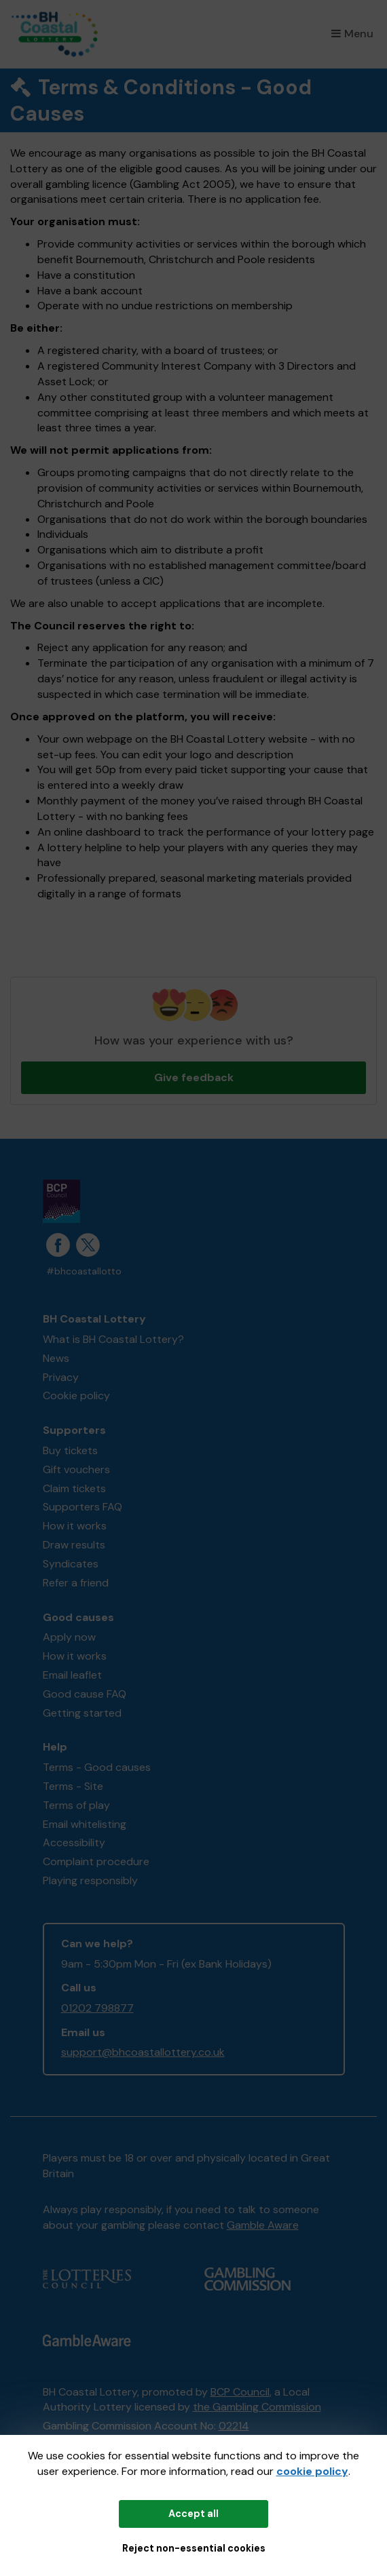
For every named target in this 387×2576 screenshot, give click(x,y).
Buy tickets (70, 1450)
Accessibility (74, 1842)
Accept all (193, 2513)
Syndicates (70, 1564)
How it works (75, 1526)
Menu (352, 33)
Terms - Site (73, 1786)
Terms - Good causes (97, 1767)
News (56, 1358)
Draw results (74, 1545)
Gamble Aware (263, 2225)
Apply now (69, 1637)
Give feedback (194, 1077)
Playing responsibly (90, 1880)
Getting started (82, 1713)
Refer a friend (76, 1583)
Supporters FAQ (82, 1507)
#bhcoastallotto (84, 1271)
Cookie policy (76, 1395)
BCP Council (240, 2392)
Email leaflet (72, 1675)
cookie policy (312, 2471)
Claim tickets (74, 1488)
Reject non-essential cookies (193, 2548)
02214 (234, 2426)
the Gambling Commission (257, 2407)
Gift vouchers (76, 1469)
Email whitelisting (84, 1824)
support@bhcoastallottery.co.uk (143, 2052)
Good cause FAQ (84, 1694)
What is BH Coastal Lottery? (113, 1339)
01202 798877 (97, 2008)
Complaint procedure (96, 1861)
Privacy (61, 1377)
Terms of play (76, 1805)
